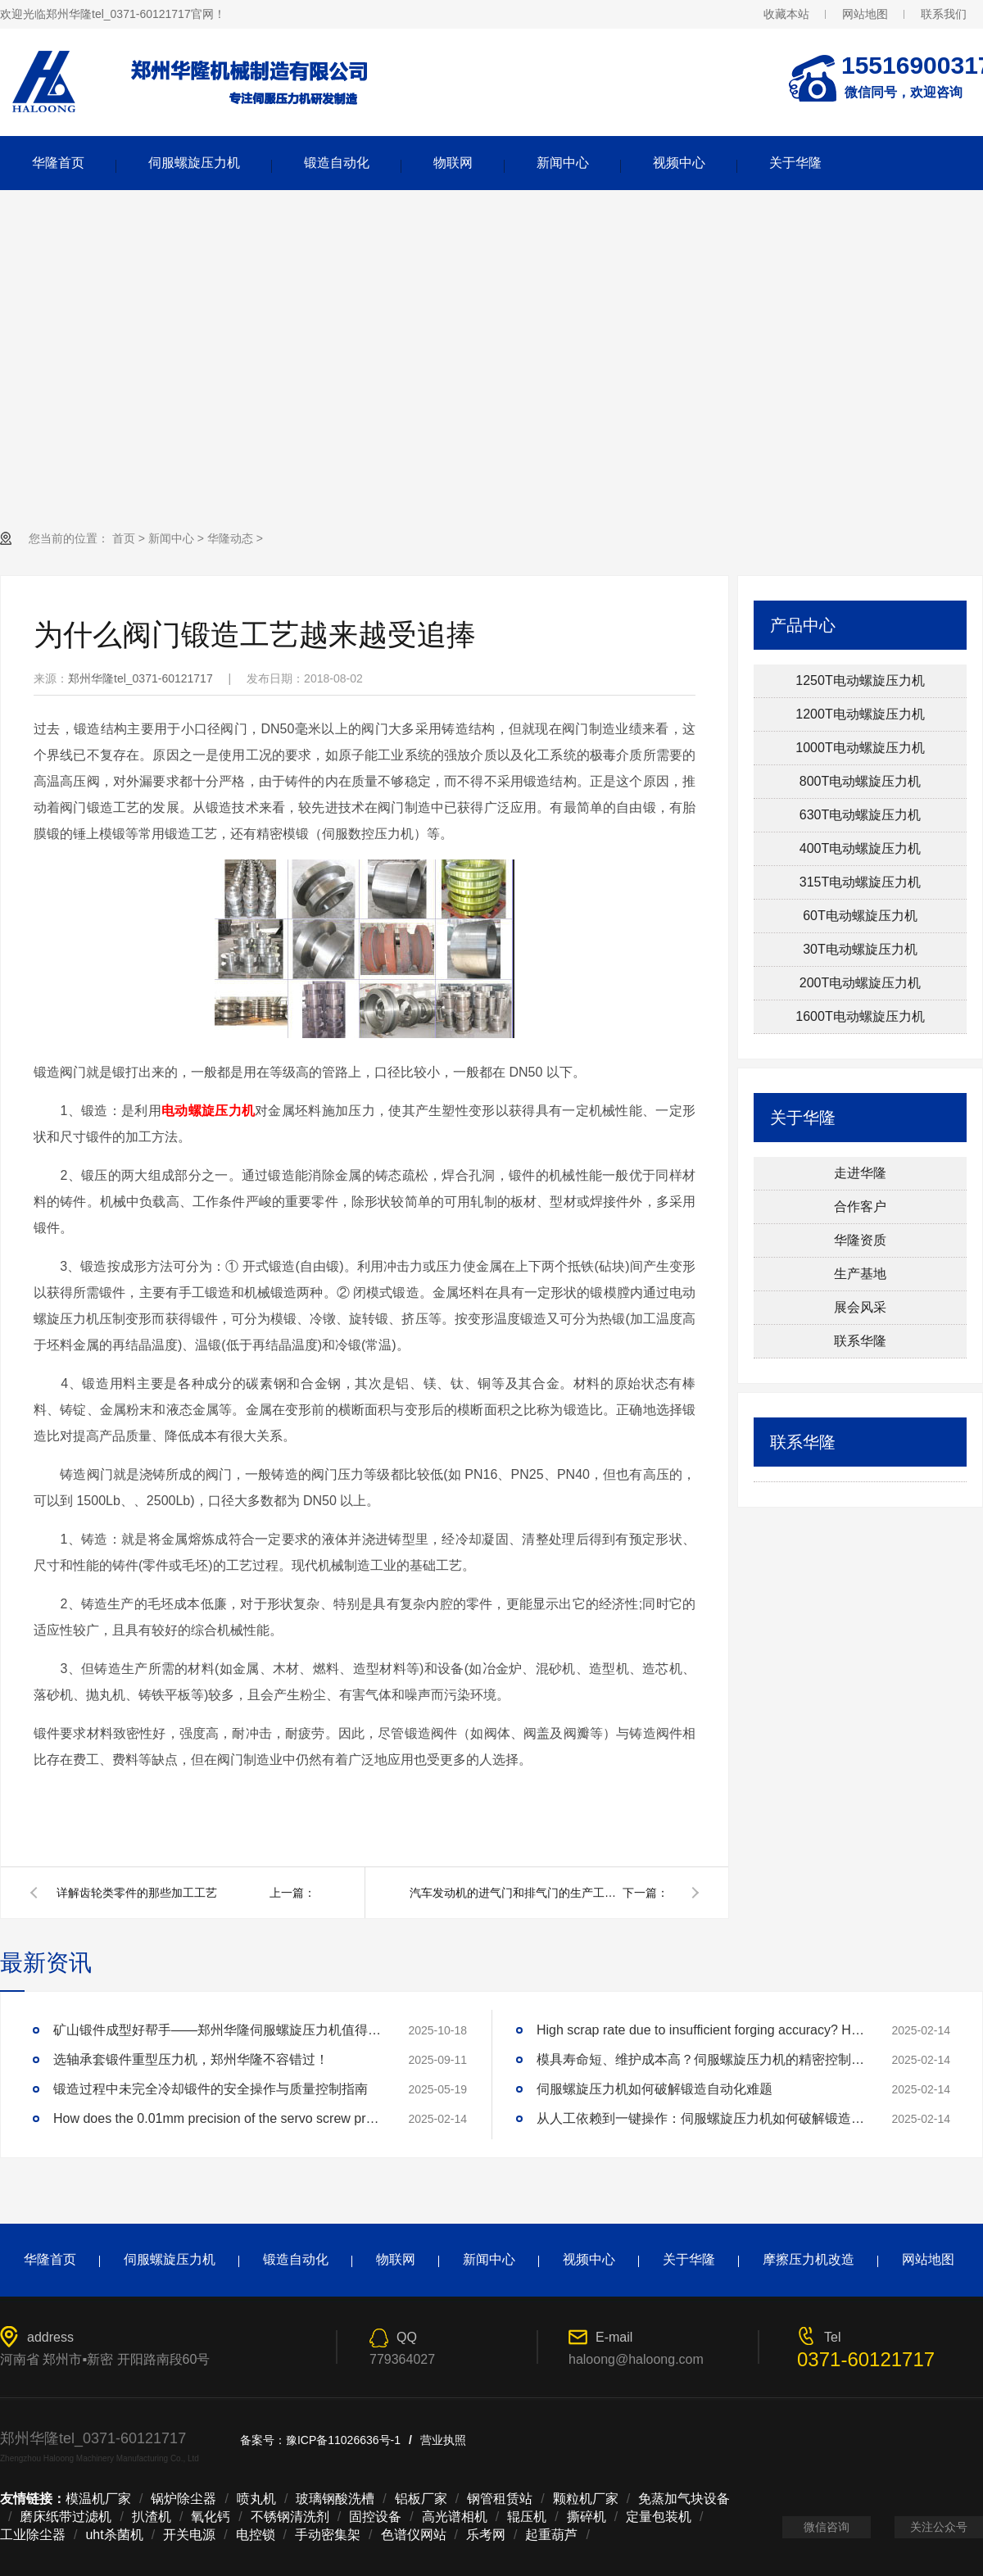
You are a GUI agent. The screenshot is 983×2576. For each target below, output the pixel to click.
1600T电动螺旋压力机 (859, 1016)
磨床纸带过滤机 (65, 2517)
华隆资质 (860, 1240)
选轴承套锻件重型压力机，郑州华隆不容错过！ (190, 2059)
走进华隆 (860, 1173)
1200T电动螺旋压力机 (859, 714)
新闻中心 (563, 163)
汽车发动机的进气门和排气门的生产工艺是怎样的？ (516, 1892)
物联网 (453, 163)
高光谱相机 (454, 2517)
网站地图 (865, 13)
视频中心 (679, 163)
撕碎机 (586, 2517)
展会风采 (860, 1307)
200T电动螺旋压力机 (860, 983)
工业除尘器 (33, 2535)
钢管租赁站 (499, 2499)
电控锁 (255, 2535)
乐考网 (485, 2535)
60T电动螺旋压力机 (860, 916)
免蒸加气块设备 (684, 2499)
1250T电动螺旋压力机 (859, 680)
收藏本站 (786, 13)
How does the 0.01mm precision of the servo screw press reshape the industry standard (217, 2118)
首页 (123, 538)
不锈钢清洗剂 (290, 2517)
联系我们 (944, 13)
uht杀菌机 (114, 2535)
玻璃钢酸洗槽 (335, 2499)
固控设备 (375, 2517)
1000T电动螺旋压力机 (859, 748)
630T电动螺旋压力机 (860, 815)
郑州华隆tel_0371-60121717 (140, 678)
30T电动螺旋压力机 (860, 949)
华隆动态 (230, 538)
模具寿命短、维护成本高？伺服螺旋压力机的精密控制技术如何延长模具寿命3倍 (700, 2059)
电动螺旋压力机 (208, 1111)
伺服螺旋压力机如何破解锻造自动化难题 (654, 2089)
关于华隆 (795, 163)
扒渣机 (151, 2517)
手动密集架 (327, 2535)
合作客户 (860, 1206)
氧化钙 (210, 2517)
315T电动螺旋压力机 (860, 882)
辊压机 (526, 2517)
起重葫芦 (551, 2535)
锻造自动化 (336, 163)
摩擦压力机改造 (808, 2259)
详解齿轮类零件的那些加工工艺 (137, 1892)
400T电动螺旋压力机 (860, 848)
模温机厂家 (98, 2499)
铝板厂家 (421, 2499)
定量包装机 (658, 2517)
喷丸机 (256, 2499)
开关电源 (189, 2535)
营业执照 (443, 2440)
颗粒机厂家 (585, 2499)
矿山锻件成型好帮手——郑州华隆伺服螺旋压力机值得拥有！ (217, 2030)
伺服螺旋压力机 (194, 163)
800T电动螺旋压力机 (860, 781)
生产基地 (860, 1274)
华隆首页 (58, 163)
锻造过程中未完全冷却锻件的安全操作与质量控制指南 (210, 2089)
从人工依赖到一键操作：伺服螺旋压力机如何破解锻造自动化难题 (700, 2118)
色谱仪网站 (413, 2535)
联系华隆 (860, 1341)
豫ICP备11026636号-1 (343, 2440)
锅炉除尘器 (183, 2499)
